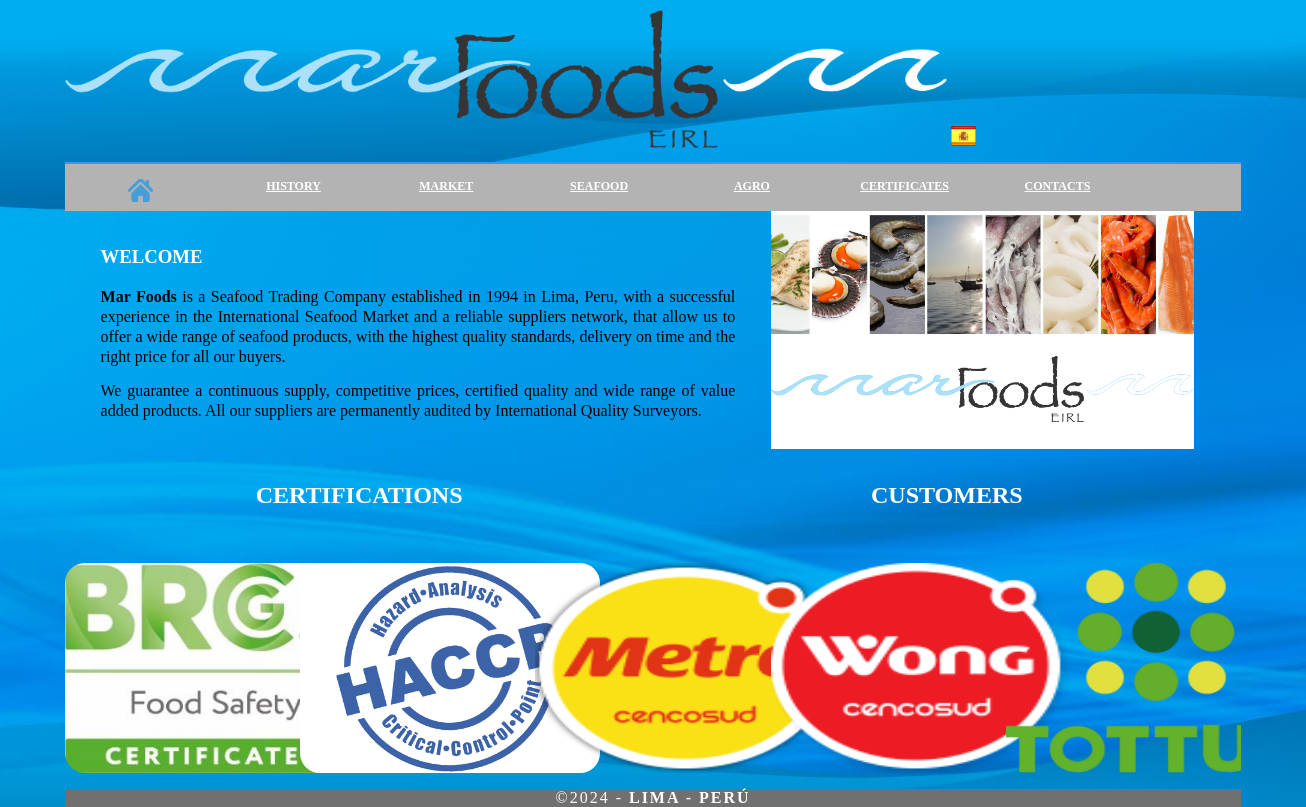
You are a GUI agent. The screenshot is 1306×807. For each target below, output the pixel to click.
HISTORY (293, 186)
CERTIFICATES (904, 186)
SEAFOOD (599, 186)
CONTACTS (1058, 186)
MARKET (446, 186)
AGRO (752, 186)
